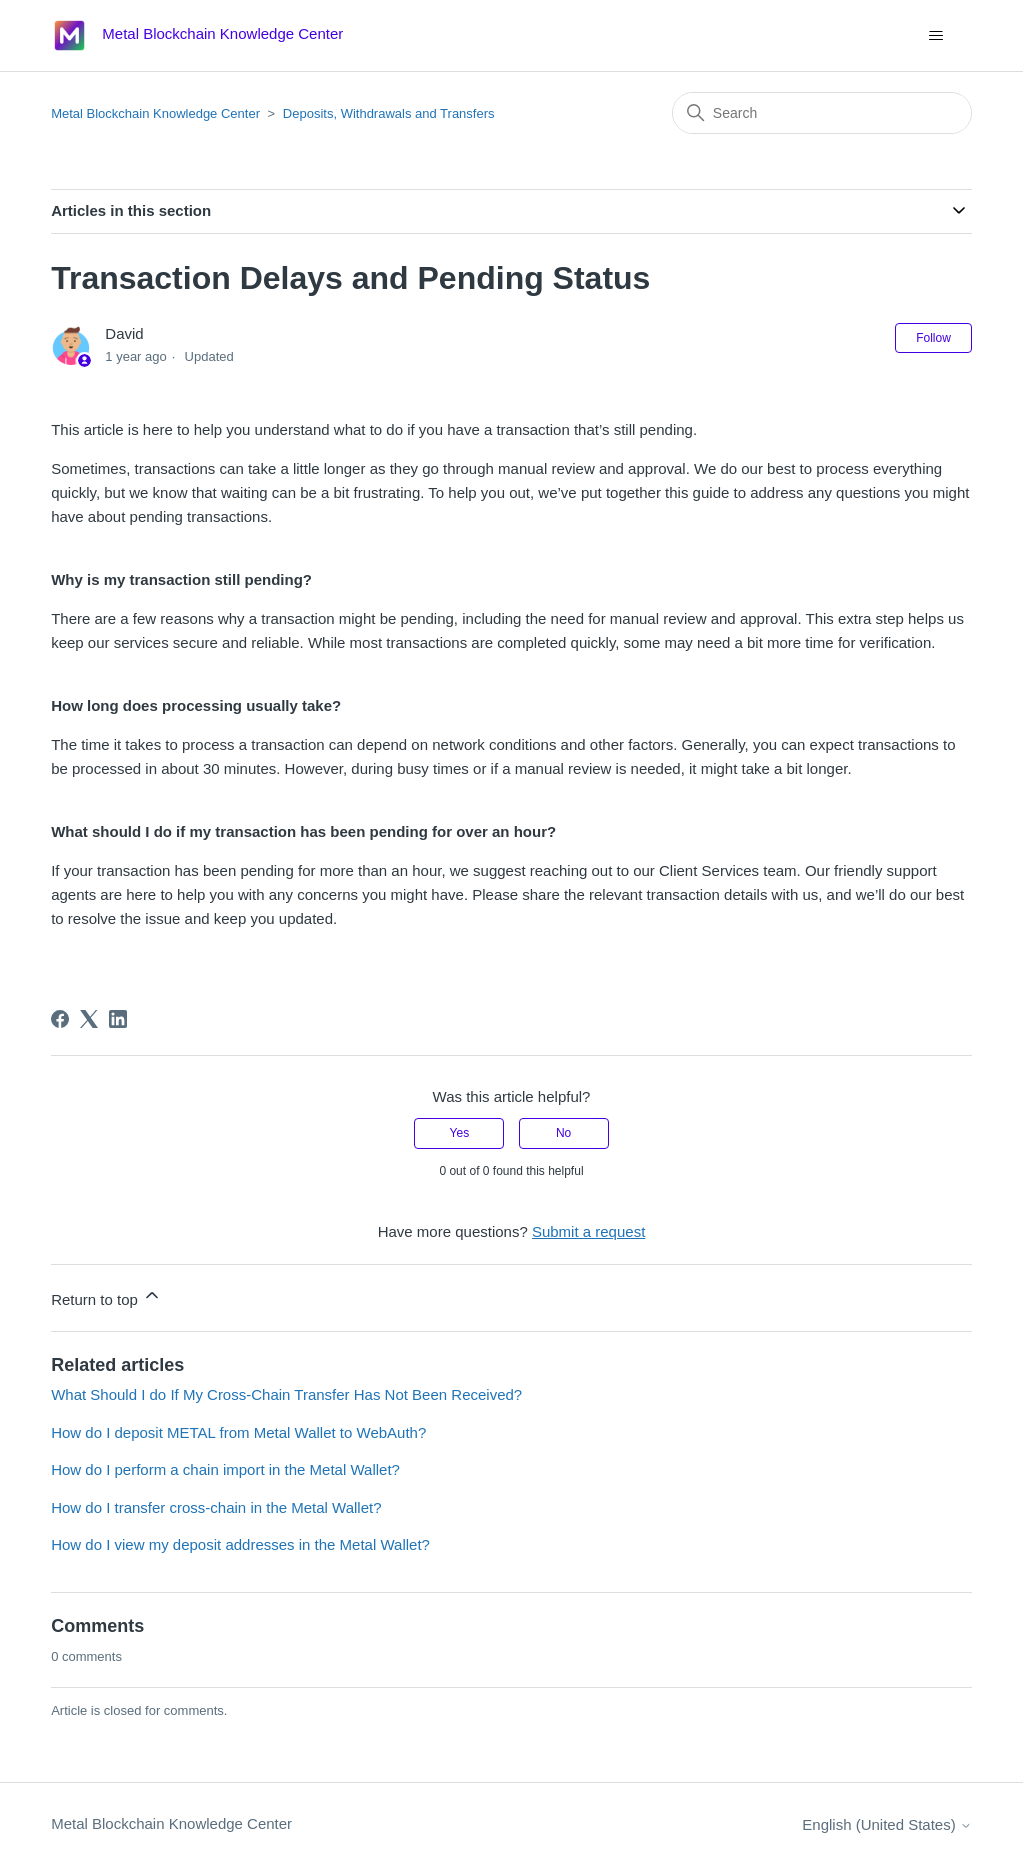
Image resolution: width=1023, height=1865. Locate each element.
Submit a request (588, 1231)
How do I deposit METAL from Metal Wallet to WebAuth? (238, 1432)
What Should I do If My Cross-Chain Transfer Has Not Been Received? (286, 1394)
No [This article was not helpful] (563, 1133)
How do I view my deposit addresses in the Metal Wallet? (240, 1544)
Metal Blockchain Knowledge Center (155, 113)
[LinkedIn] (118, 1019)
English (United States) (887, 1824)
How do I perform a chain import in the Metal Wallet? (225, 1469)
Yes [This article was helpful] (460, 1133)
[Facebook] (60, 1019)
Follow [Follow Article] (933, 338)
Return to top (106, 1296)
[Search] (822, 113)
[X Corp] (89, 1019)
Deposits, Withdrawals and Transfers (389, 113)
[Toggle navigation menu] (936, 36)
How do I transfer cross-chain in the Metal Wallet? (216, 1507)
